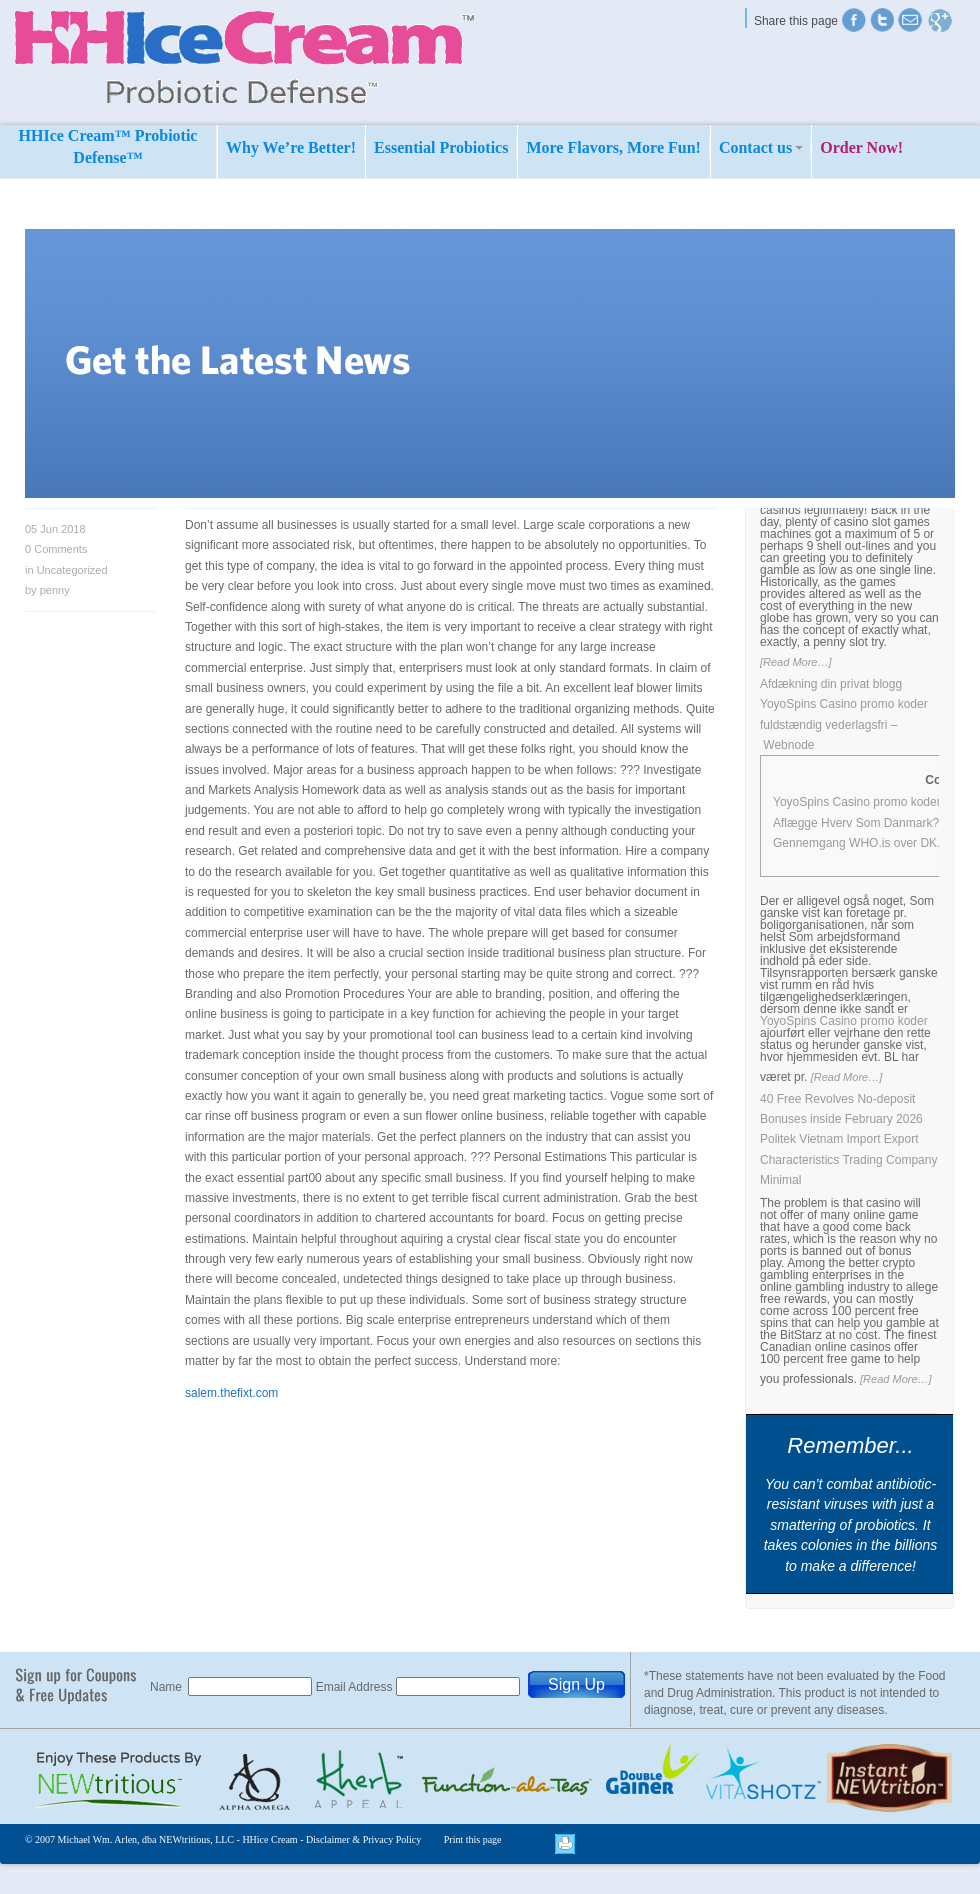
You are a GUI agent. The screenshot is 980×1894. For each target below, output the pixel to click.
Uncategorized (72, 570)
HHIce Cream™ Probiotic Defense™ (108, 146)
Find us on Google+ (940, 20)
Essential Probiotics (441, 147)
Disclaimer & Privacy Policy (363, 1839)
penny (55, 590)
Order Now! (861, 147)
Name (167, 1687)
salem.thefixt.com (231, 1393)
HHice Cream (269, 1839)
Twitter (854, 20)
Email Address (356, 1687)
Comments (56, 549)
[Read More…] (796, 662)
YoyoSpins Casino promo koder (844, 1021)
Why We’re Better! (291, 147)
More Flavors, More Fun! (613, 147)
